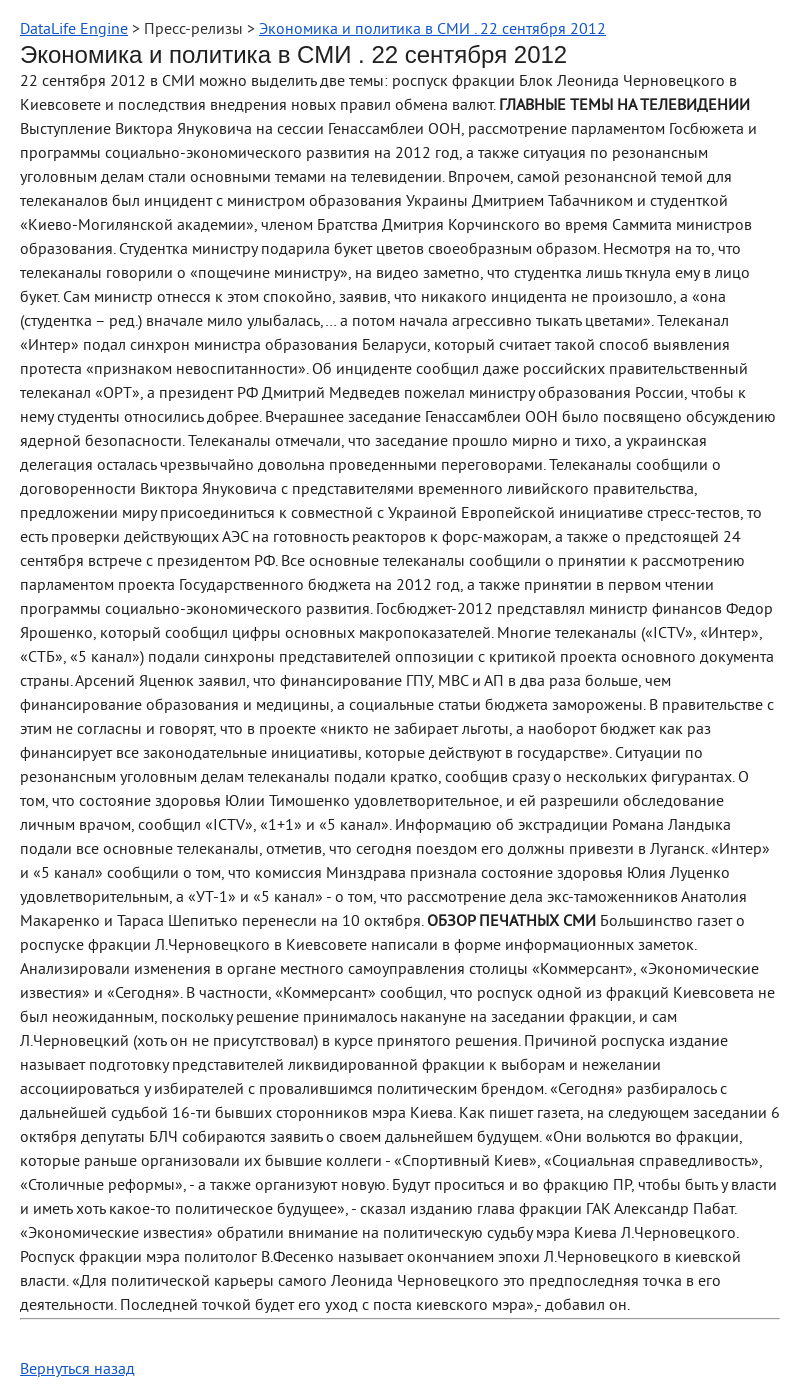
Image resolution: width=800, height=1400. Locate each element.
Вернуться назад (77, 1370)
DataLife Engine (74, 30)
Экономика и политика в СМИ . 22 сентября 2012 (432, 30)
